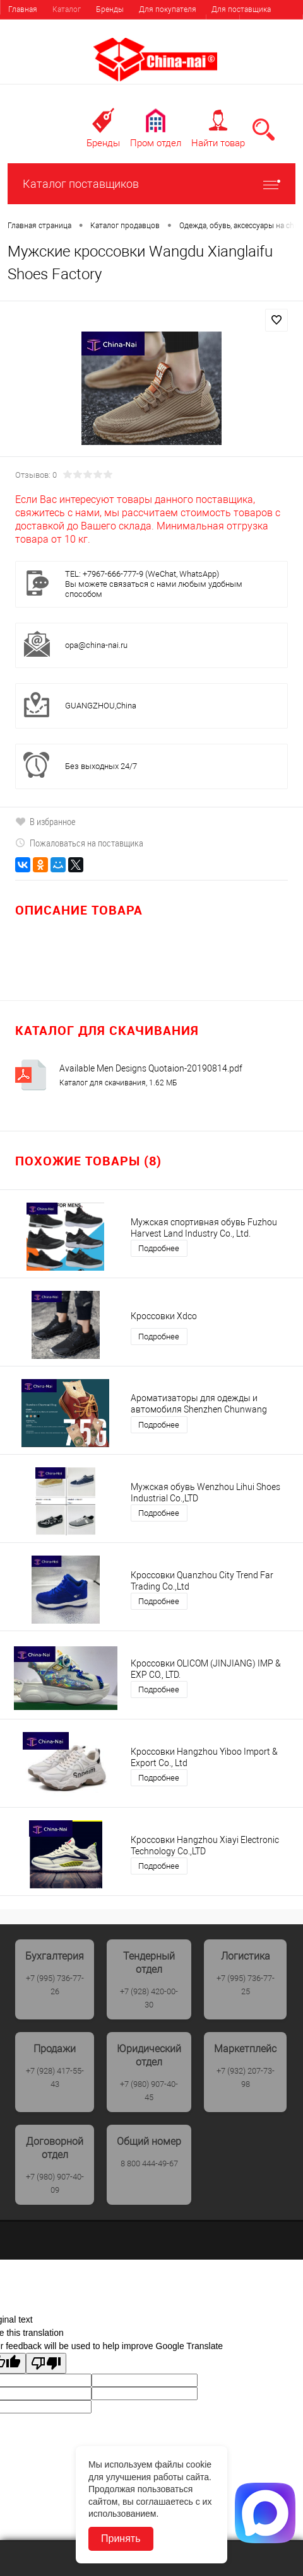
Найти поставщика (41, 28)
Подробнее (158, 1248)
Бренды (110, 9)
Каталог (66, 9)
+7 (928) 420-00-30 (149, 1998)
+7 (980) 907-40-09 (55, 2183)
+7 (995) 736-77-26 (55, 1984)
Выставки (174, 28)
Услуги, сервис (116, 28)
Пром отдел (155, 143)
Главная (22, 9)
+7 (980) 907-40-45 (149, 2090)
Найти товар (218, 143)
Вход (223, 25)
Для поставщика (241, 9)
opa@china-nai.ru (96, 645)
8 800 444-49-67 (149, 2163)
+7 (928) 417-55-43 (55, 2077)
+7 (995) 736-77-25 (246, 1984)
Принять (121, 2538)
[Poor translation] (46, 2363)
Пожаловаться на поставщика (79, 842)
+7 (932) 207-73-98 (246, 2077)
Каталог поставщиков (151, 183)
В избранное (45, 821)
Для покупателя (167, 9)
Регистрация (271, 25)
